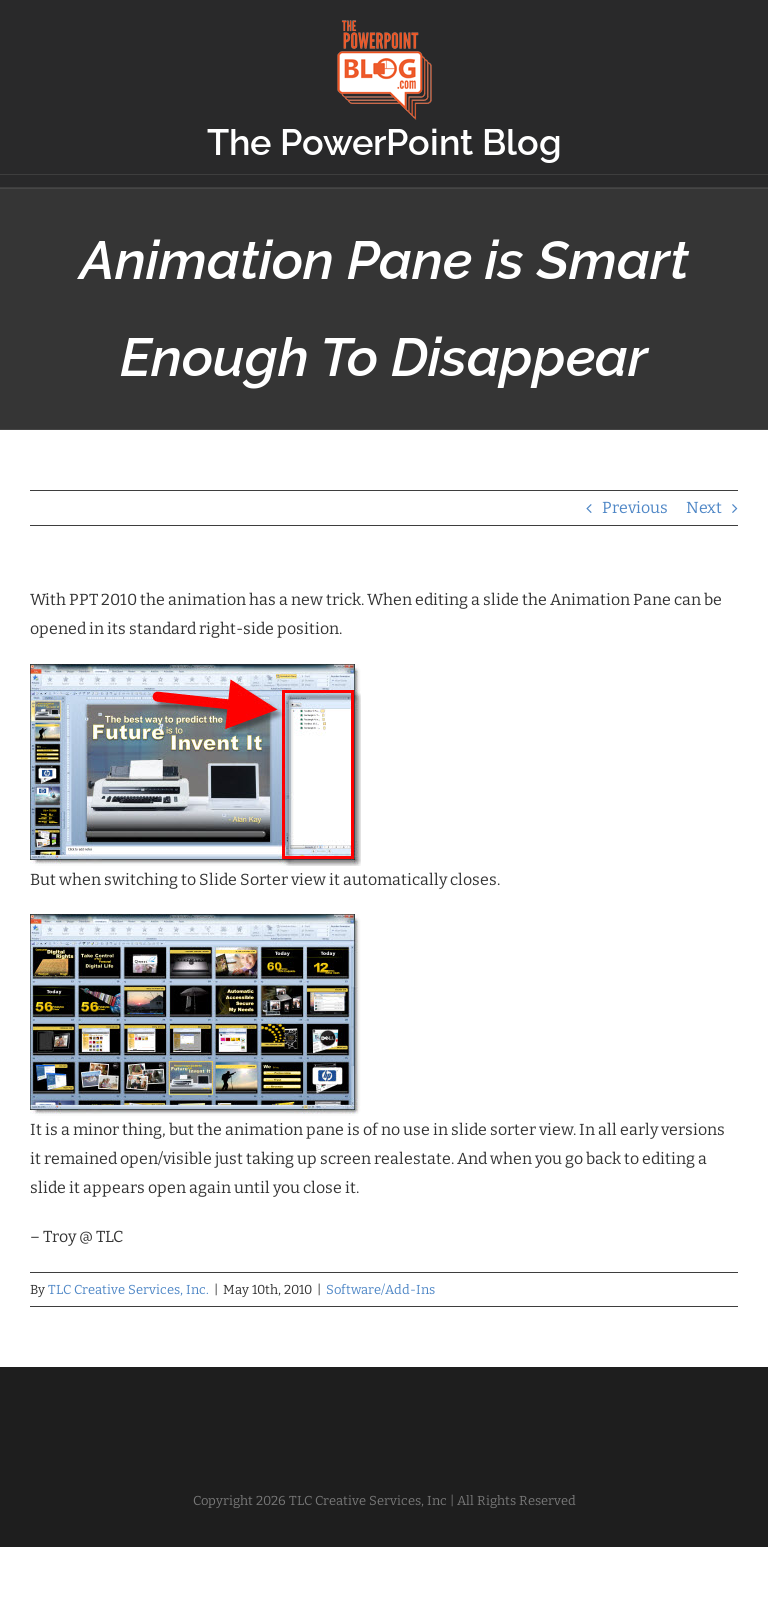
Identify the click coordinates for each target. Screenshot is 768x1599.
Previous (635, 507)
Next (704, 507)
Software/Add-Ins (380, 1289)
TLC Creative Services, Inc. (128, 1289)
